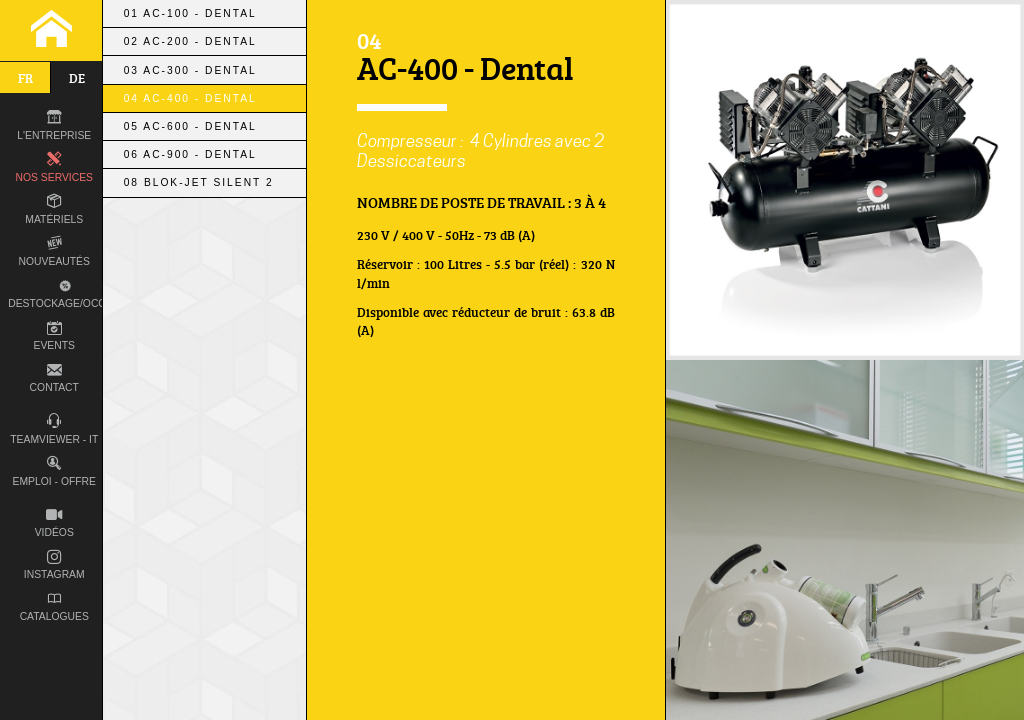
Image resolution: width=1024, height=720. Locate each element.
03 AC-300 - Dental (190, 70)
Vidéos (54, 523)
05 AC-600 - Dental (190, 126)
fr (25, 78)
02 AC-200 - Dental (190, 41)
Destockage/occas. (62, 293)
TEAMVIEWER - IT (54, 429)
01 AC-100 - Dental (190, 13)
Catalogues (54, 607)
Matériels (54, 209)
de (77, 78)
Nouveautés (54, 251)
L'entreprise (54, 125)
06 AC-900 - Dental (190, 154)
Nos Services (55, 167)
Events (54, 336)
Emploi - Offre (54, 471)
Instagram (54, 565)
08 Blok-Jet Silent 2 (199, 182)
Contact (54, 378)
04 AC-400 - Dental (190, 98)
